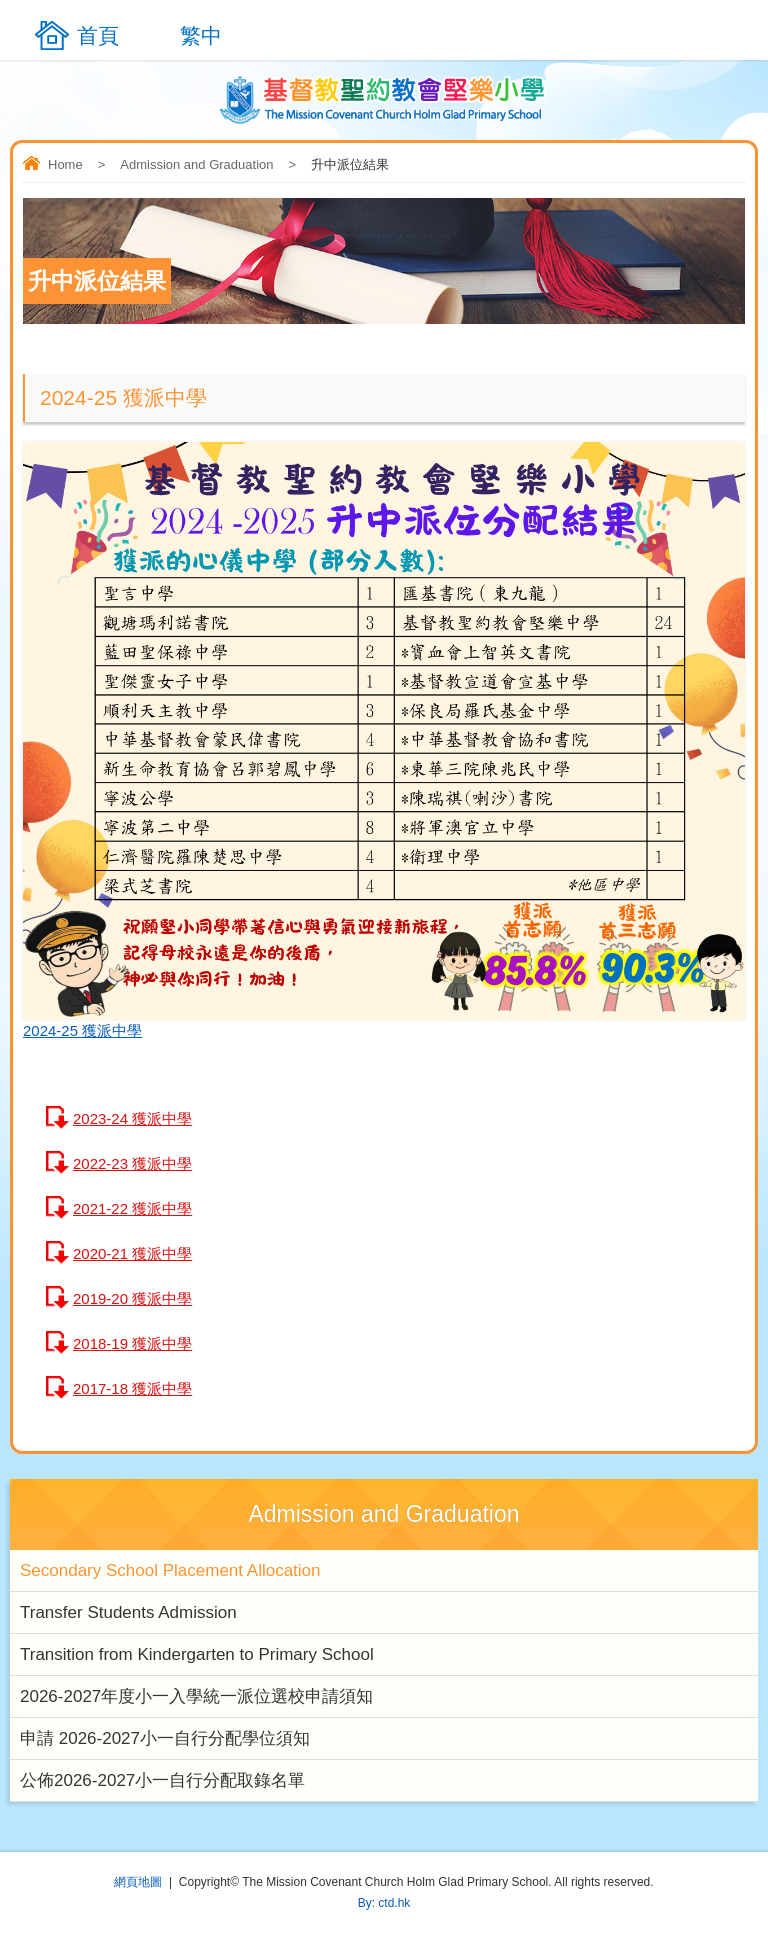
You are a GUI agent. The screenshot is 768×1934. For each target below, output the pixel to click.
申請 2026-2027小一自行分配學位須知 (165, 1738)
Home (65, 164)
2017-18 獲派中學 (132, 1388)
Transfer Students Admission (128, 1612)
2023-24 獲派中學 (132, 1118)
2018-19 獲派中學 (132, 1343)
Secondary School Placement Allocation (170, 1570)
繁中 (201, 35)
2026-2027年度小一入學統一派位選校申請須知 (196, 1696)
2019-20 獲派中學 (132, 1298)
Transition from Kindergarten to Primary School (197, 1654)
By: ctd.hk (384, 1903)
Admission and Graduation (196, 164)
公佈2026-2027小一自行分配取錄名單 (162, 1780)
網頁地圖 (138, 1882)
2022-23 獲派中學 (132, 1163)
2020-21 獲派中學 (132, 1253)
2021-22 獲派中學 (132, 1208)
